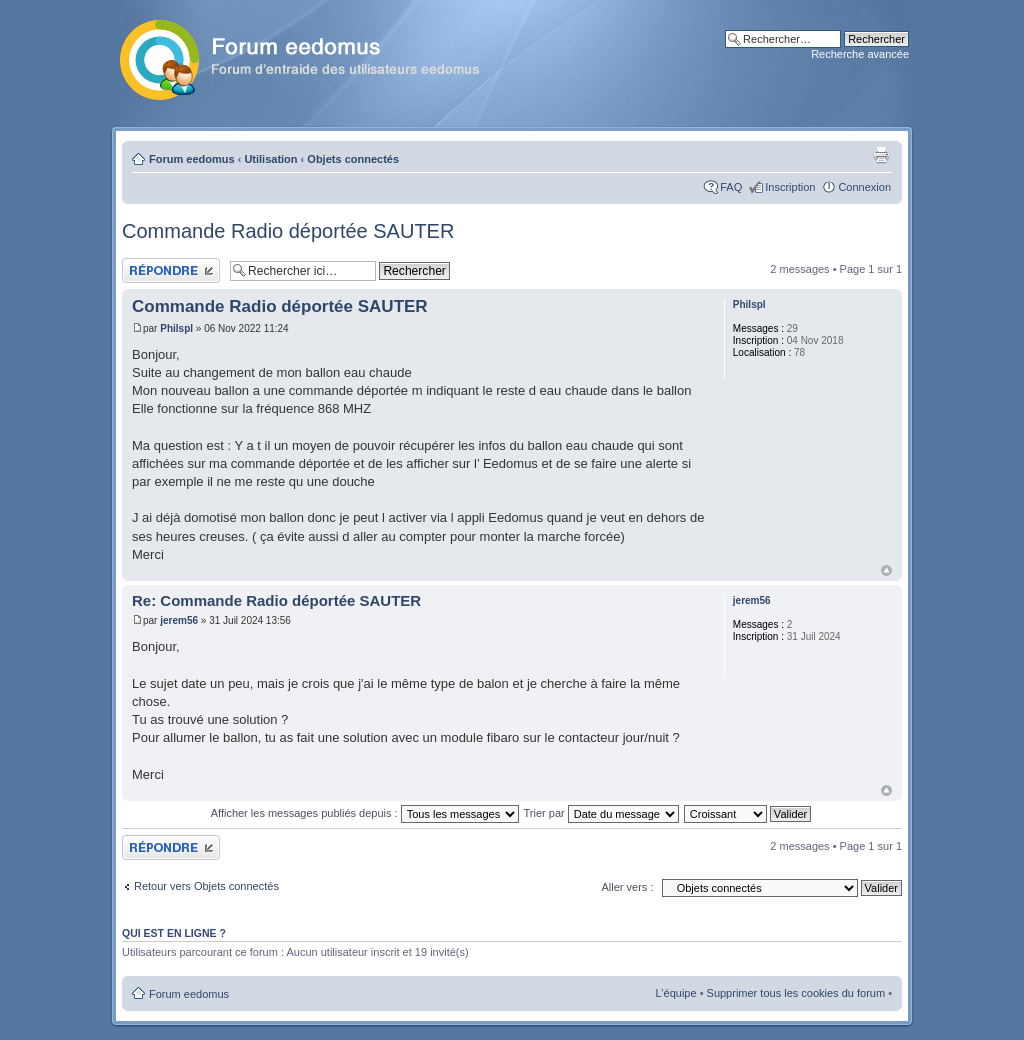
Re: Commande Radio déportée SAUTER (276, 600)
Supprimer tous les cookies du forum (796, 993)
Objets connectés (353, 159)
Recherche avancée (860, 54)
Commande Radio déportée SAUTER (288, 231)
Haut (886, 570)
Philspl (176, 328)
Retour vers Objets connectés (206, 886)
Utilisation (270, 159)
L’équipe (676, 993)
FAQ (731, 187)
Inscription (790, 187)
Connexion (864, 187)
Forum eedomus (192, 159)
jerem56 (179, 620)
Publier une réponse (171, 270)
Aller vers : (627, 887)
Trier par (601, 813)
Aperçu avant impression (881, 155)
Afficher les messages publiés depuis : (365, 813)
